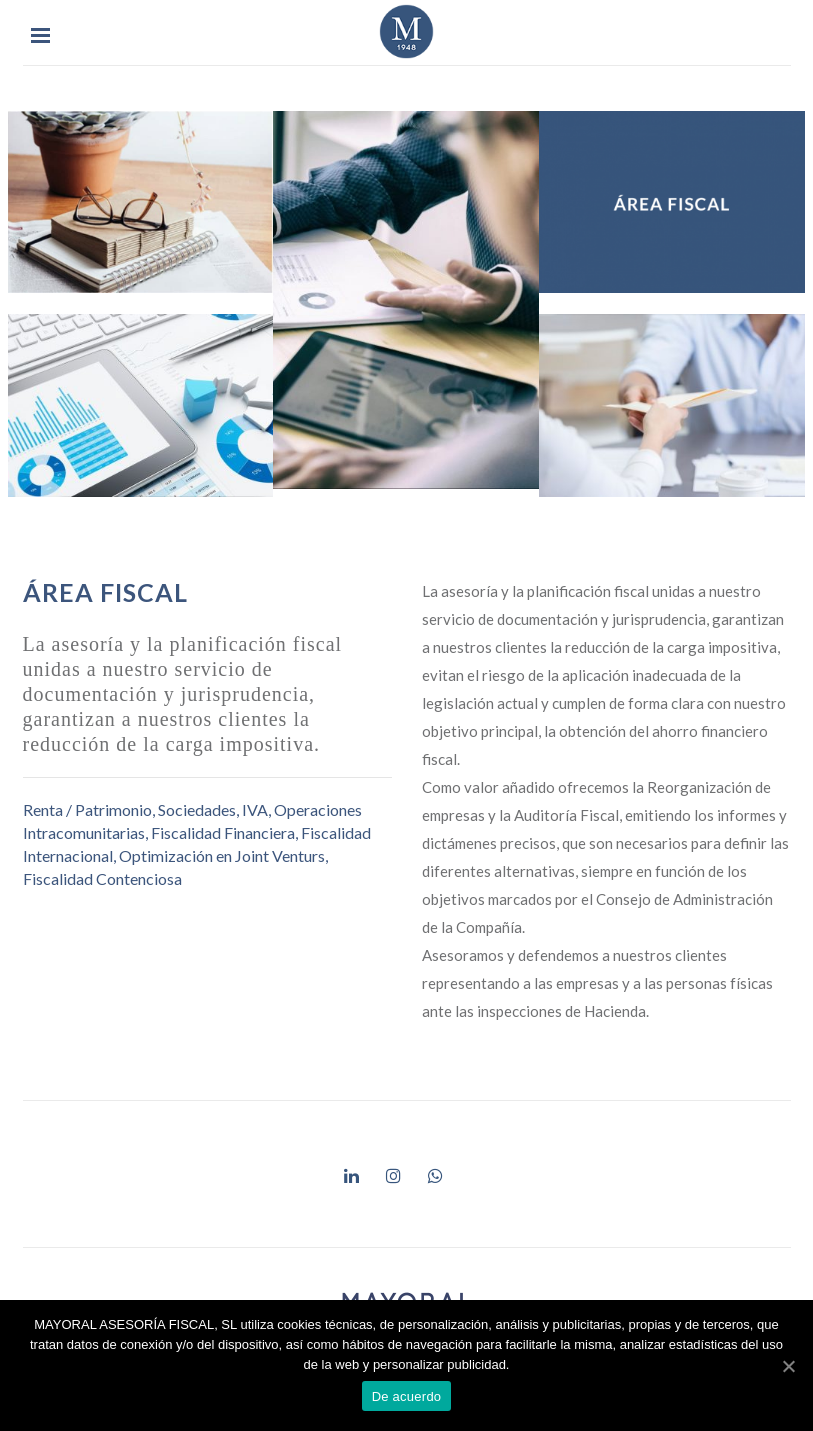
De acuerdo (407, 1396)
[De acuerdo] (788, 1366)
